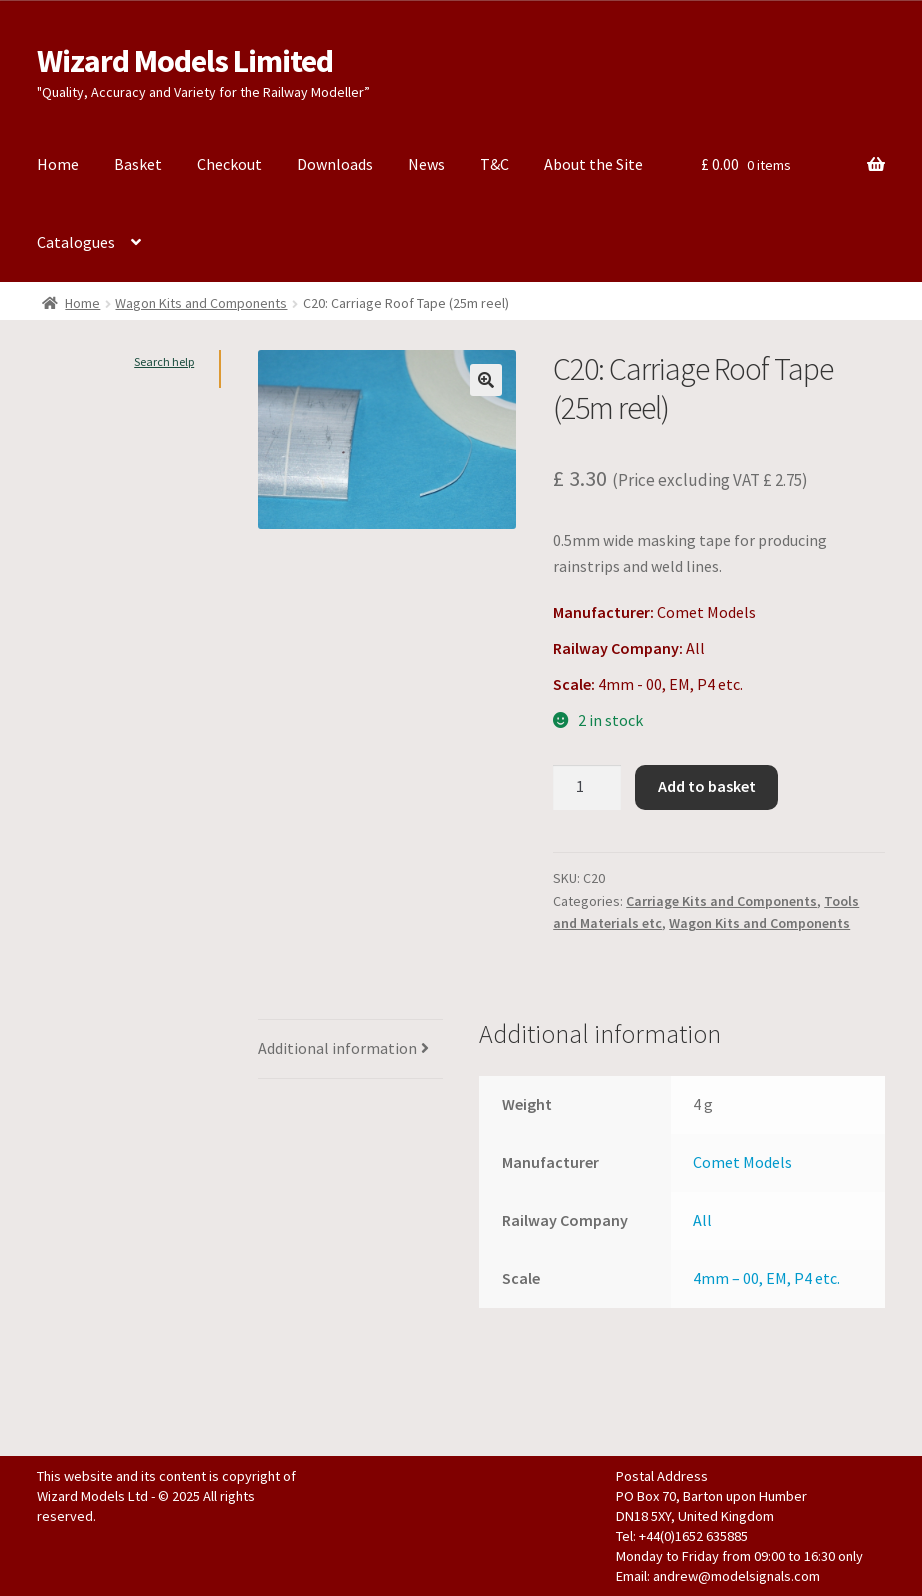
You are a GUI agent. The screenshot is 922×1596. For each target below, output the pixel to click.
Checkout (229, 164)
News (426, 164)
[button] (486, 380)
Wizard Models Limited (185, 61)
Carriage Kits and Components (721, 901)
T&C (494, 164)
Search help (164, 361)
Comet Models (742, 1162)
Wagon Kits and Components (201, 303)
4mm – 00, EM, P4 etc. (766, 1278)
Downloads (335, 164)
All (702, 1220)
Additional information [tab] (337, 1048)
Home (58, 164)
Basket (138, 164)
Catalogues (76, 242)
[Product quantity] (587, 788)
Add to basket (707, 786)
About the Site (593, 164)
